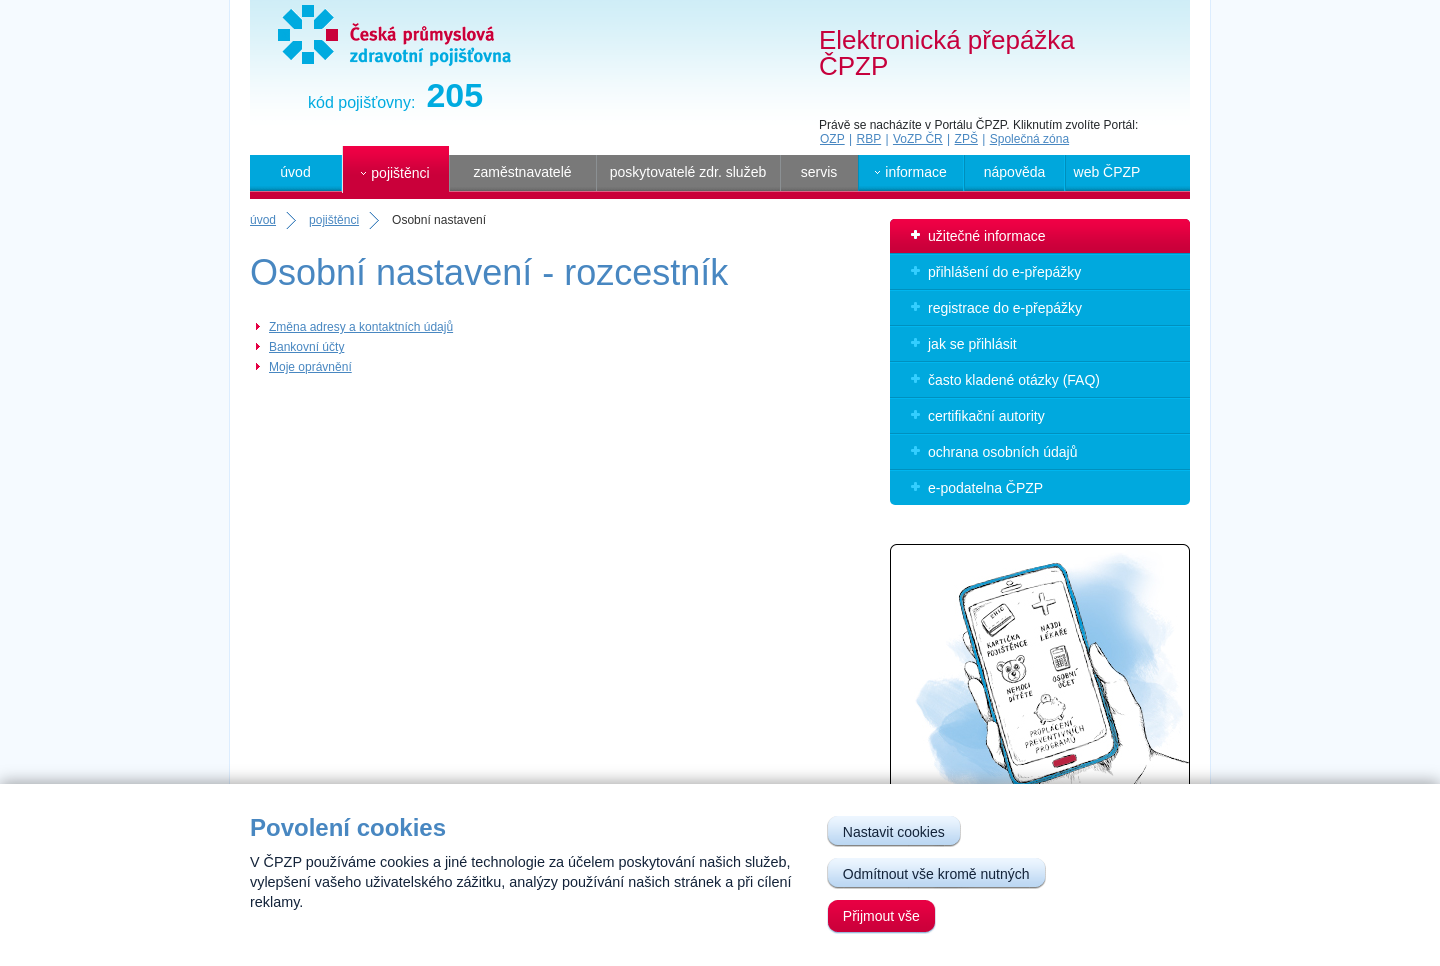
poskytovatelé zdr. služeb (688, 172)
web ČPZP (1107, 172)
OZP (832, 139)
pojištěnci (334, 220)
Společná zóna (1029, 139)
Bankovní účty (306, 347)
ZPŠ (966, 139)
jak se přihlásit (972, 344)
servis (819, 172)
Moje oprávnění (310, 367)
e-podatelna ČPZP (985, 488)
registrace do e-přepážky (1005, 308)
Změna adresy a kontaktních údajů (361, 327)
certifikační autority (986, 416)
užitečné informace (987, 236)
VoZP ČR (918, 139)
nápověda (1015, 172)
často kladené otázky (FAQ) (1014, 380)
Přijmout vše (881, 916)
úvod (295, 172)
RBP (868, 139)
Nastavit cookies (894, 832)
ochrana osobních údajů (1002, 452)
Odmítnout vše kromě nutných (936, 874)
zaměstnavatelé (522, 172)
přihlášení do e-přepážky (1004, 272)
